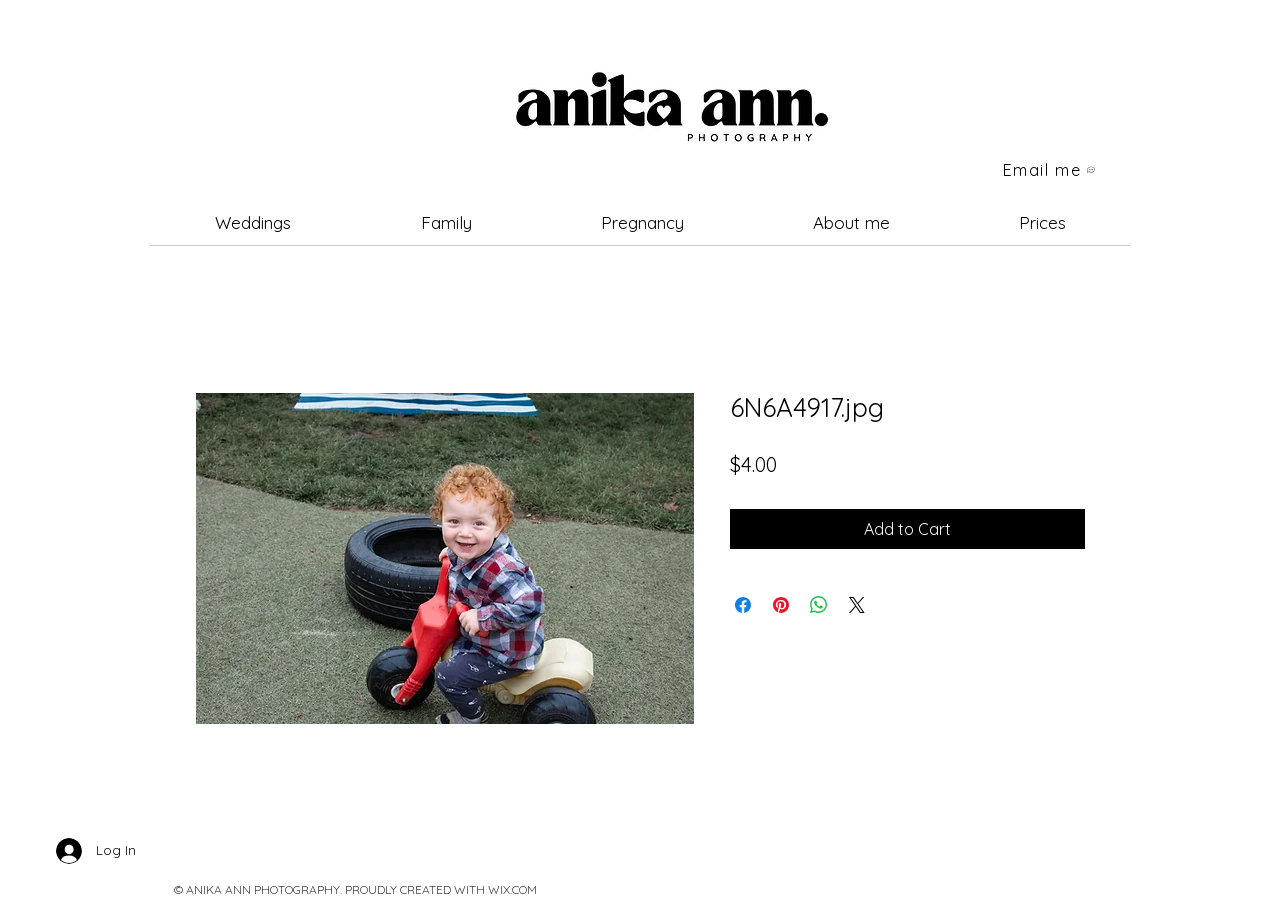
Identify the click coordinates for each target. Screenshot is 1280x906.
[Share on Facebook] (743, 605)
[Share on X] (857, 605)
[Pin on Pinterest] (781, 605)
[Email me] (1050, 170)
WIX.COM (512, 889)
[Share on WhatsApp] (819, 605)
